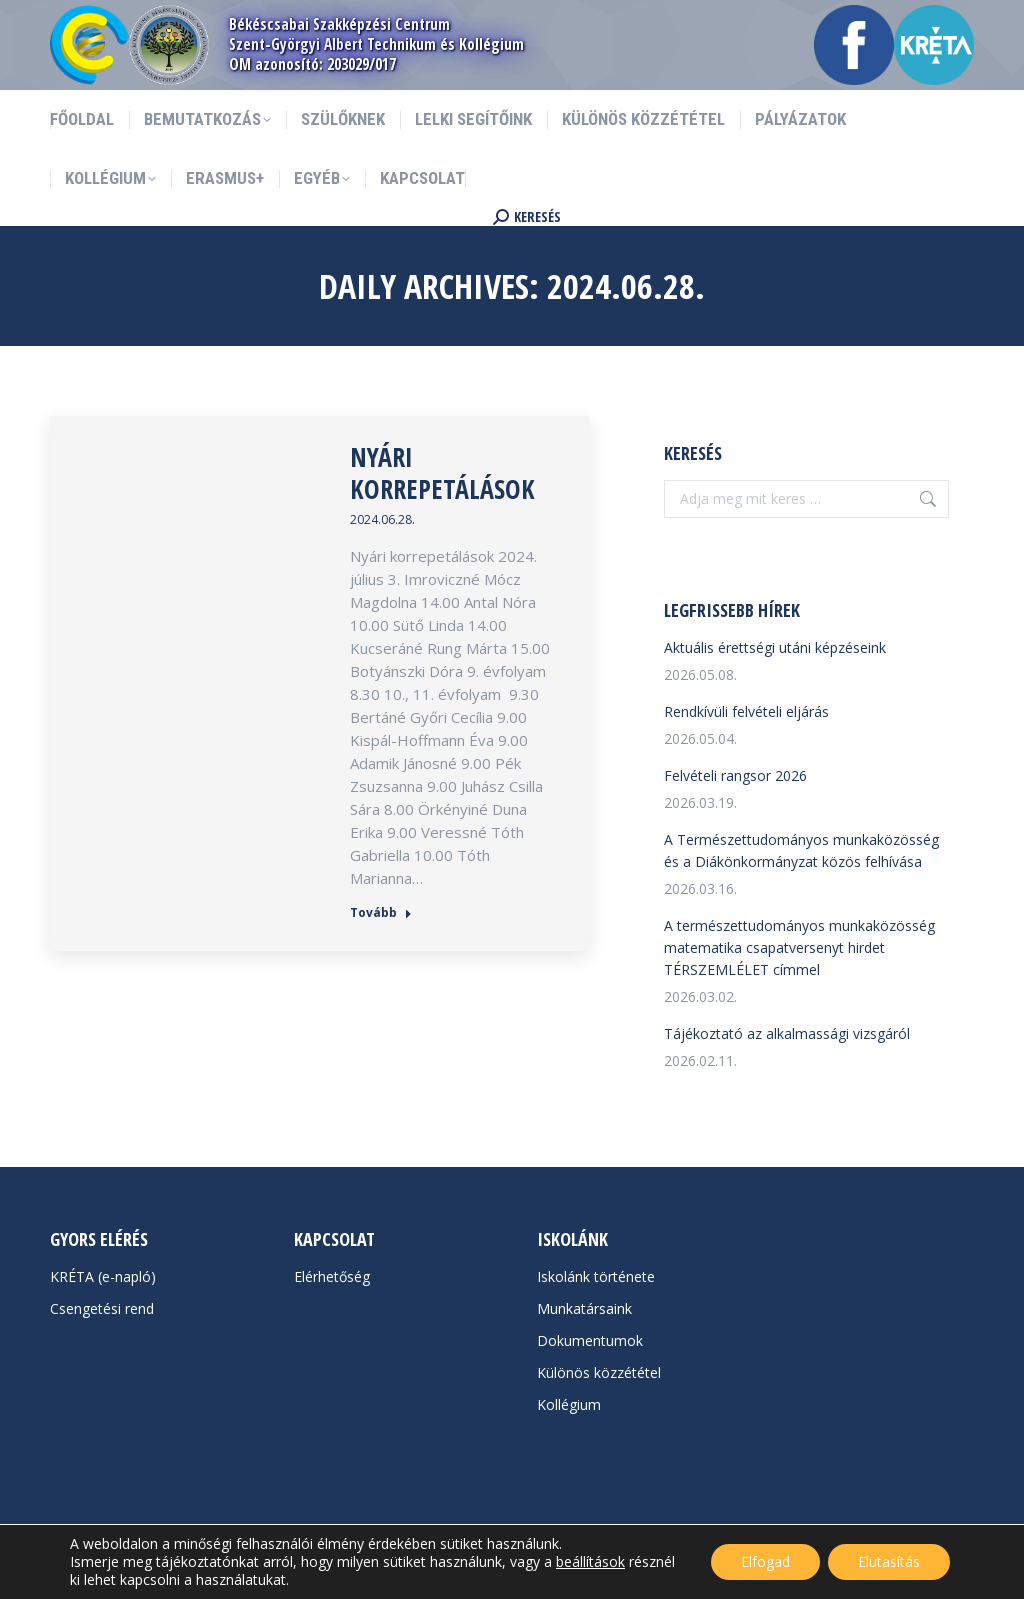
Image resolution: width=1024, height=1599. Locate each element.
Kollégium (569, 1404)
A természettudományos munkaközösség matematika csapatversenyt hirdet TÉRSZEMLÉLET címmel (799, 947)
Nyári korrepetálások (442, 473)
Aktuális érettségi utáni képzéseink (775, 647)
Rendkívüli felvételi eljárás (746, 711)
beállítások (590, 1562)
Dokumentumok (590, 1340)
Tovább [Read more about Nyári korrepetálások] (381, 913)
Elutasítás (889, 1561)
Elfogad (765, 1561)
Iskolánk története (596, 1276)
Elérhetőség (332, 1276)
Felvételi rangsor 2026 (735, 775)
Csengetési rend (102, 1308)
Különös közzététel (599, 1372)
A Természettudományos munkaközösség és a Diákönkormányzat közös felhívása (801, 850)
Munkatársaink (584, 1308)
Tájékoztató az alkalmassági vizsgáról (787, 1033)
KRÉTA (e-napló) (103, 1276)
